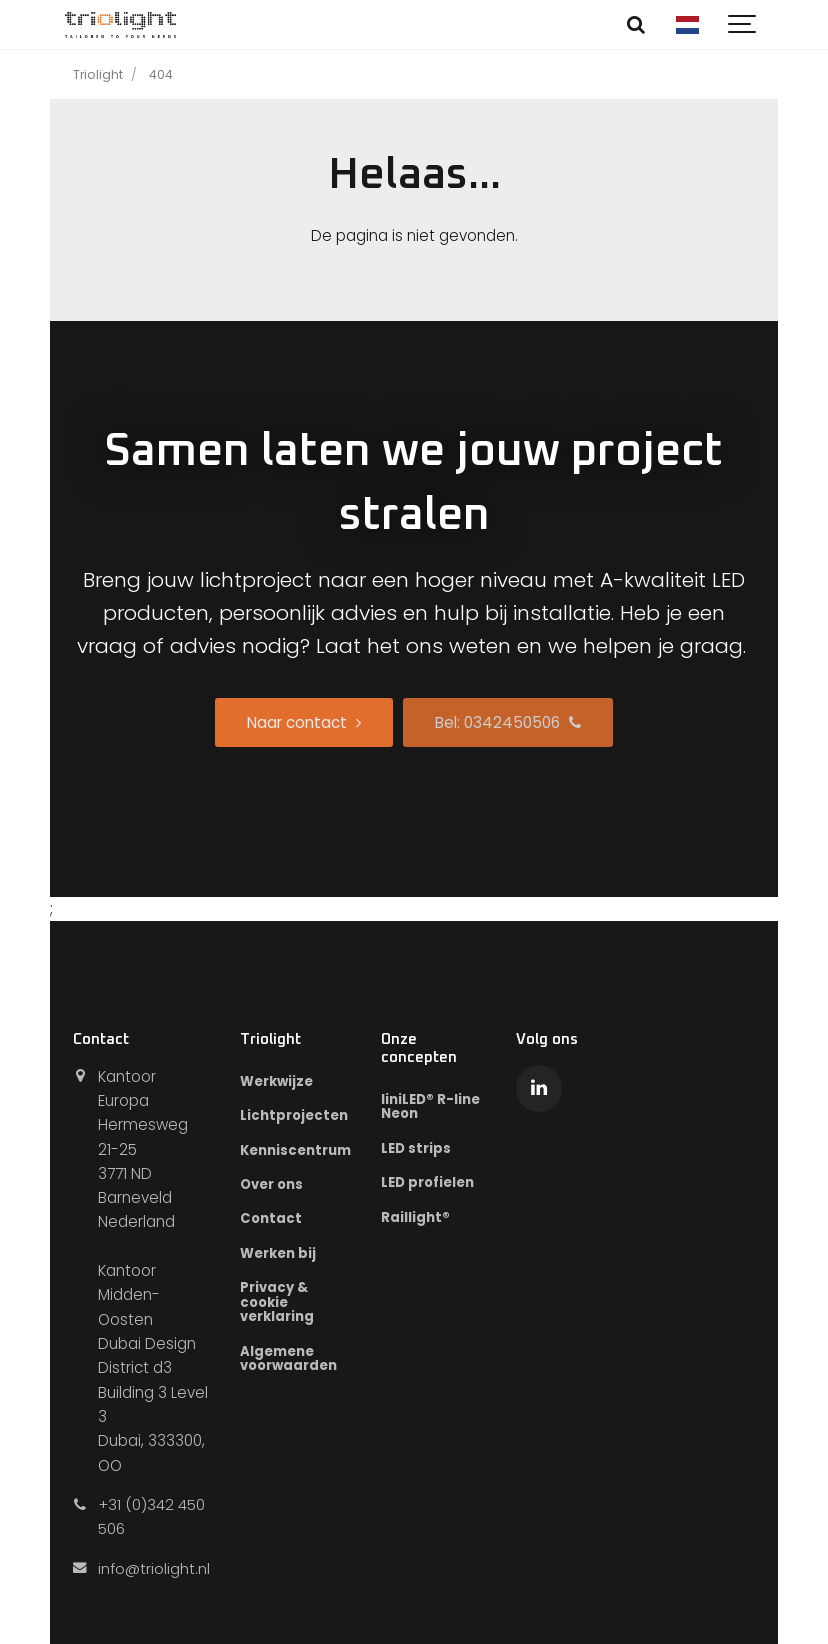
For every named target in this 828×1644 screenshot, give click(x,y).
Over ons (272, 1184)
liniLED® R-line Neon (430, 1107)
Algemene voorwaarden (290, 1360)
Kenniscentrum (295, 1150)
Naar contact (304, 722)
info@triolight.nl (154, 1568)
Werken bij (278, 1254)
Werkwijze (277, 1081)
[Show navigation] (743, 25)
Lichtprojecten (294, 1115)
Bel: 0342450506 (508, 722)
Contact (271, 1219)
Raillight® (415, 1217)
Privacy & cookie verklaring (277, 1303)
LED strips (416, 1148)
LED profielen (428, 1183)
